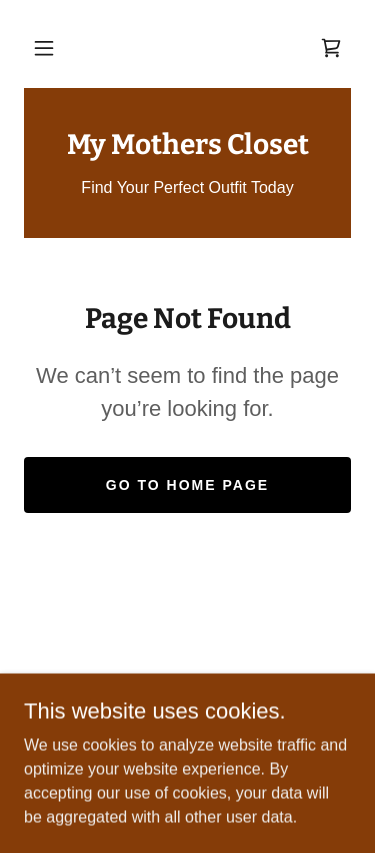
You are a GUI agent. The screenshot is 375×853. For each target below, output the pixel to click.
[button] (44, 48)
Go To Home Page (187, 485)
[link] (331, 48)
